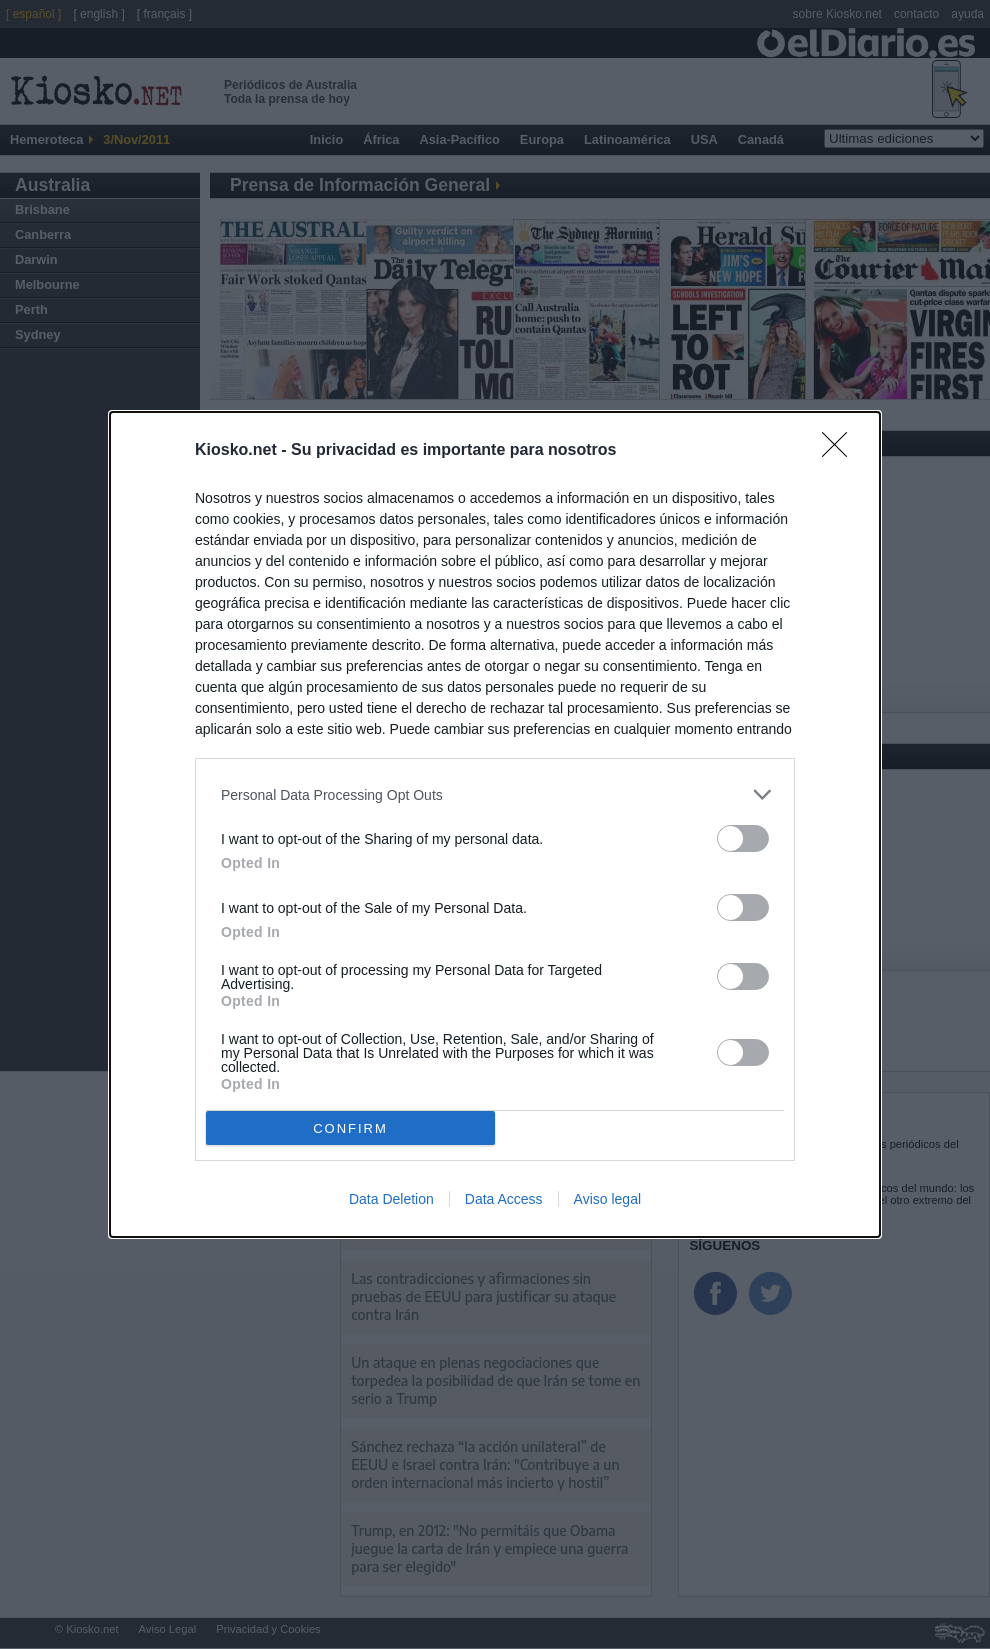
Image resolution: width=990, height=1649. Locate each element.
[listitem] (495, 794)
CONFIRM (350, 1128)
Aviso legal (607, 1199)
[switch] (743, 838)
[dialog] (495, 824)
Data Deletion (391, 1199)
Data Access (504, 1199)
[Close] (841, 451)
